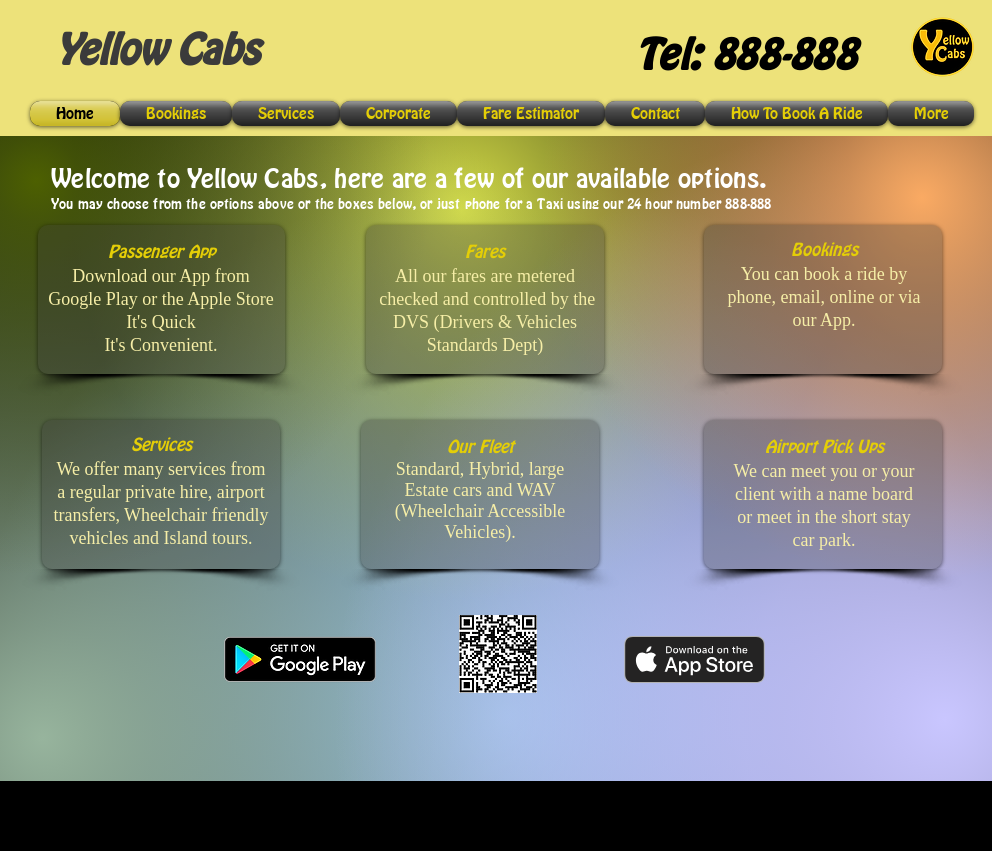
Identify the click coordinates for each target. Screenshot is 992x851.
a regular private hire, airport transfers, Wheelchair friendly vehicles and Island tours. (160, 515)
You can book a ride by (824, 274)
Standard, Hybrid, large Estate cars (480, 479)
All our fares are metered (485, 276)
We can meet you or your (824, 471)
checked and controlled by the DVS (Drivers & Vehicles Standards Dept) (487, 322)
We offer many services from (160, 469)
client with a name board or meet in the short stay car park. (824, 517)
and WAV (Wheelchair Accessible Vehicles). (480, 511)
